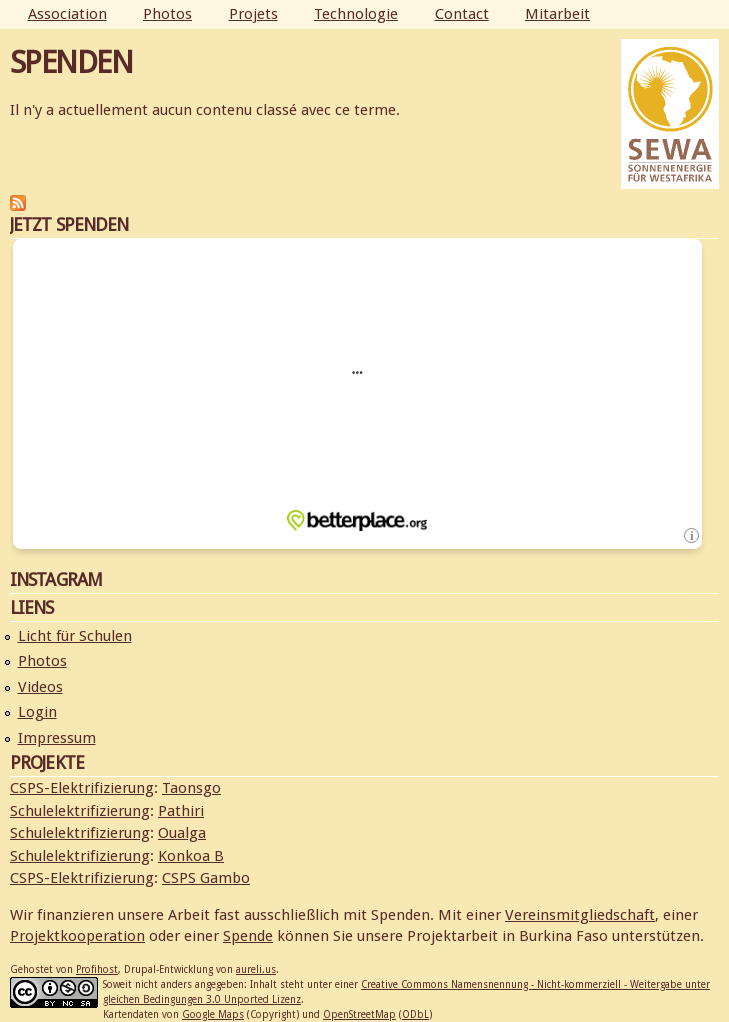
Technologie (356, 14)
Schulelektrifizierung (80, 811)
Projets (253, 14)
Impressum (57, 738)
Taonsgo (191, 788)
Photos (167, 14)
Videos (40, 687)
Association (67, 14)
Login (37, 712)
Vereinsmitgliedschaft (580, 915)
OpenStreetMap (359, 1014)
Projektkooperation (77, 936)
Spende (248, 936)
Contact (462, 14)
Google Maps (213, 1014)
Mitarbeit (557, 14)
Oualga (182, 833)
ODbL (415, 1014)
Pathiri (181, 811)
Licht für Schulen (75, 636)
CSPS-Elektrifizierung (82, 788)
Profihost (97, 969)
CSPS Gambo (206, 878)
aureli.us (256, 969)
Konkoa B (191, 856)
